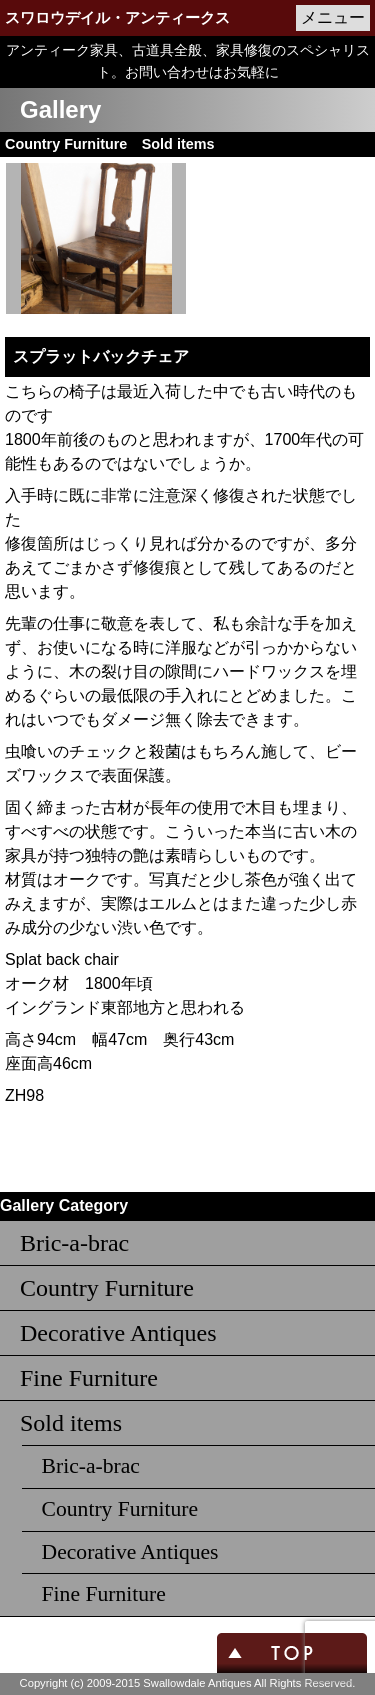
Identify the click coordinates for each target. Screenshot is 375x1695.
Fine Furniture (89, 1378)
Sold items (71, 1423)
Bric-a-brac (74, 1243)
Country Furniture (107, 1288)
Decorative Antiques (118, 1333)
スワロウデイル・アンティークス (117, 18)
